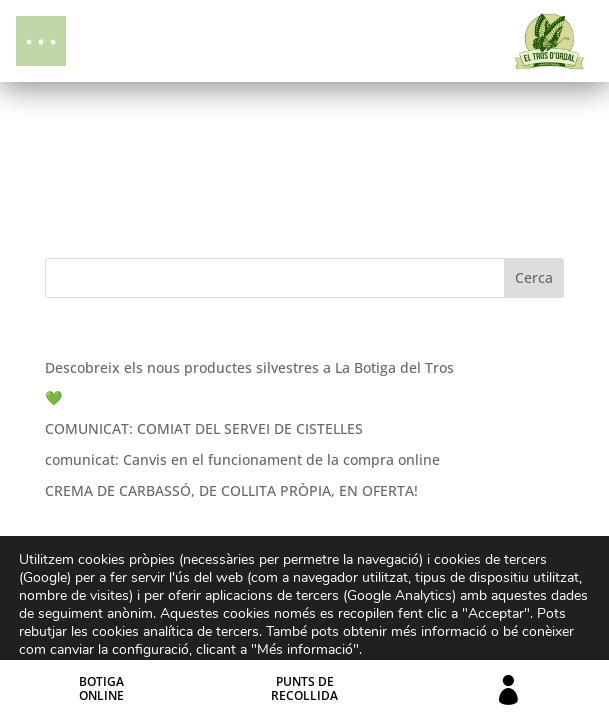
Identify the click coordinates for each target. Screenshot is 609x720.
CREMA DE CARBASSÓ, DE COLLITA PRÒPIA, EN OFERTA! (231, 490)
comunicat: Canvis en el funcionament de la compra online (242, 459)
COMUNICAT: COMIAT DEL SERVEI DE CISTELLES (204, 428)
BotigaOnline (101, 688)
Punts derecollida (304, 688)
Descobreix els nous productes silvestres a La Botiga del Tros (249, 367)
